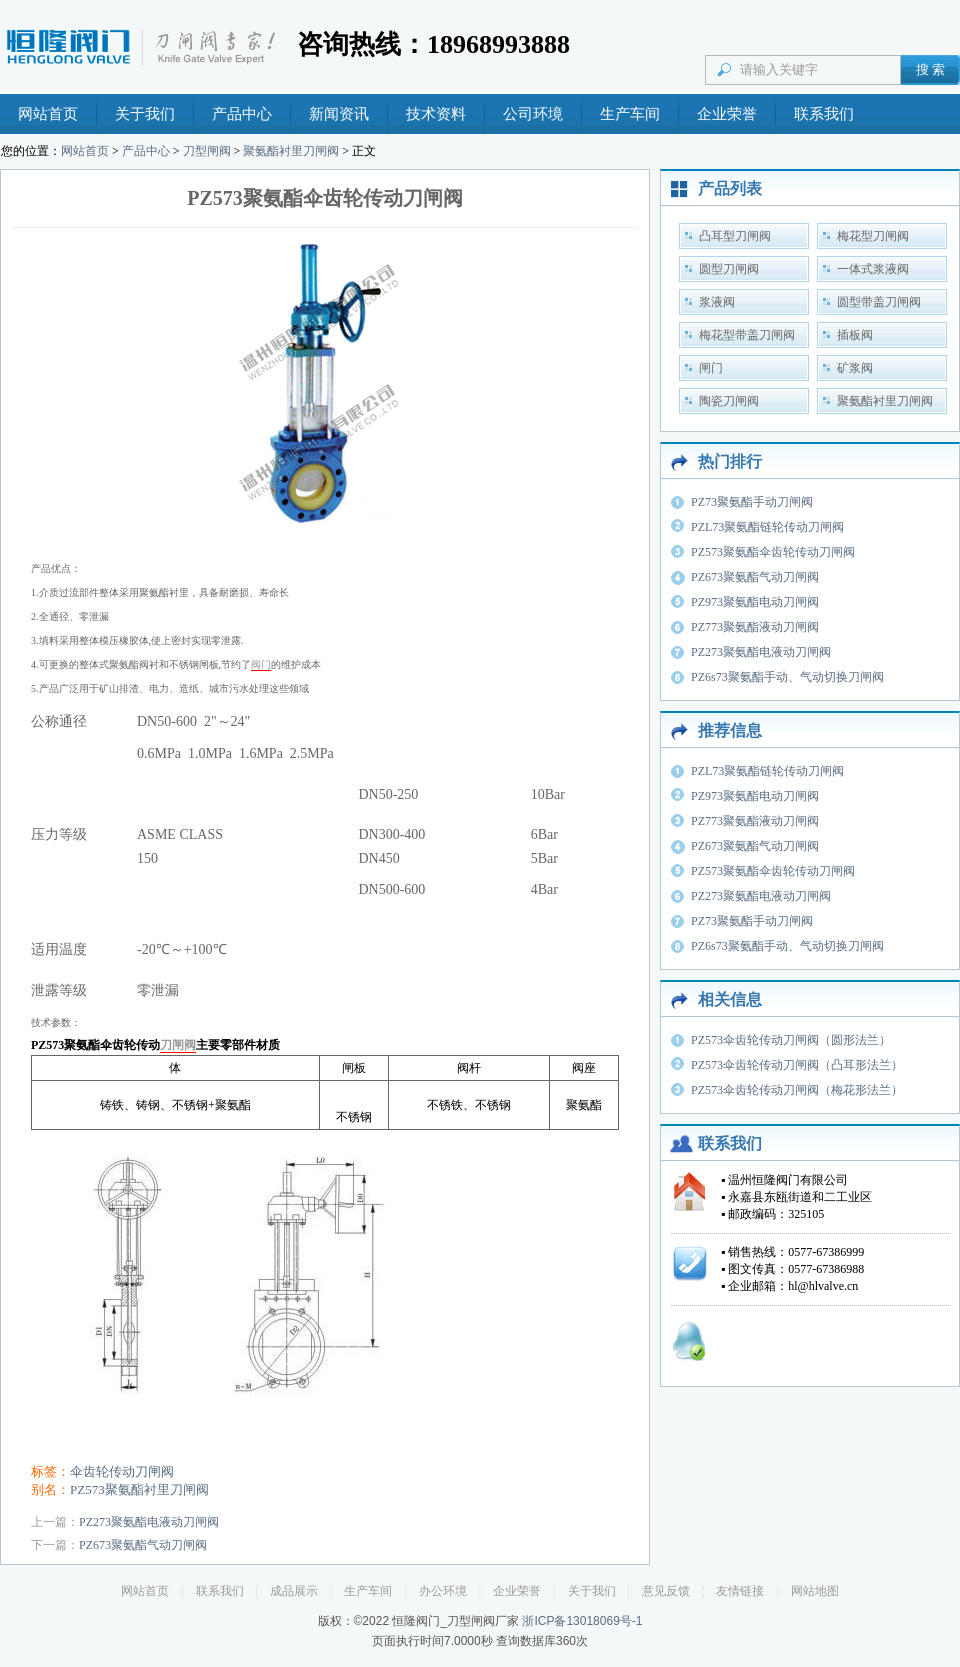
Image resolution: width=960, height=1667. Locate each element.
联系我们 (824, 114)
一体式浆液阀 (873, 269)
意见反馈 (666, 1591)
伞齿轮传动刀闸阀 (122, 1471)
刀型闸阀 (207, 151)
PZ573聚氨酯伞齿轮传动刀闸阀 (773, 552)
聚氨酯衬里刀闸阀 (291, 151)
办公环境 (443, 1591)
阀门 (261, 664)
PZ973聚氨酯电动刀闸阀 (755, 602)
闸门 (711, 368)
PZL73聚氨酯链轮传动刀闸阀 (767, 527)
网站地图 (815, 1591)
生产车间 (630, 114)
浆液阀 (717, 302)
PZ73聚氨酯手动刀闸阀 (752, 502)
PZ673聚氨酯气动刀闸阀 (143, 1545)
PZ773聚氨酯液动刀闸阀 (755, 627)
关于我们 (145, 114)
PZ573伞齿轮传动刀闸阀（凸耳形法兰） (797, 1065)
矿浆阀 (855, 368)
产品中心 (242, 114)
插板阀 (855, 335)
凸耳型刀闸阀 (735, 236)
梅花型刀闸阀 (873, 236)
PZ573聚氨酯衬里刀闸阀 (139, 1489)
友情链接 (740, 1591)
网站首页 (48, 114)
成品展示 (294, 1591)
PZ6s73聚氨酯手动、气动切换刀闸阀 (787, 677)
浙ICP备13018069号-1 (582, 1621)
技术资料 (436, 114)
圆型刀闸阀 (729, 269)
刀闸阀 (178, 1045)
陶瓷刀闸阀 (729, 401)
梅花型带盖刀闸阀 (747, 335)
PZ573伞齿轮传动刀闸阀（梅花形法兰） (797, 1090)
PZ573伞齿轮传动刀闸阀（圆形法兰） (791, 1040)
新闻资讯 (339, 114)
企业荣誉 (727, 114)
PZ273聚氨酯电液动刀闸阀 (149, 1522)
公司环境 (533, 114)
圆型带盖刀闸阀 (879, 302)
